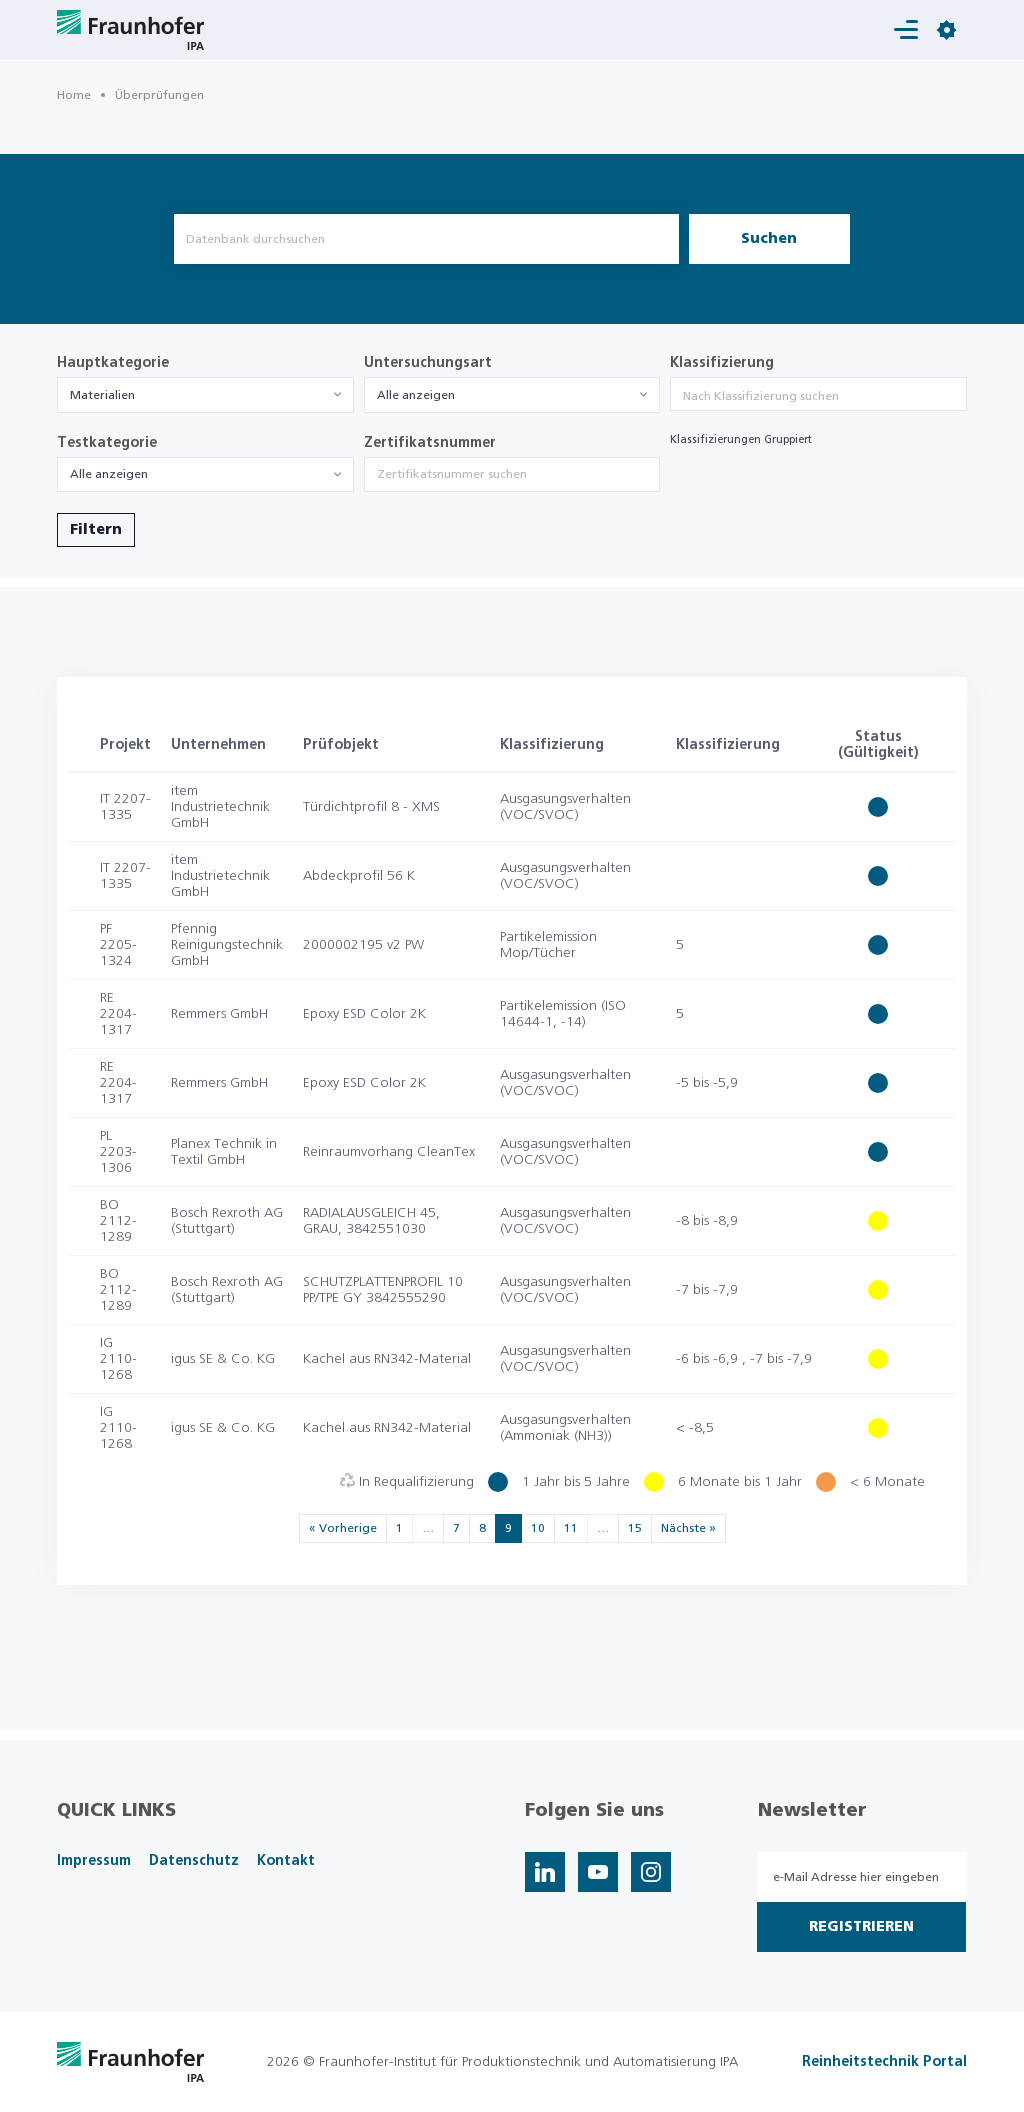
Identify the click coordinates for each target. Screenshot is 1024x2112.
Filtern (96, 530)
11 (571, 1528)
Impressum (94, 1861)
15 (635, 1528)
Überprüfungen (159, 95)
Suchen (769, 239)
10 (538, 1528)
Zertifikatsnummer (430, 443)
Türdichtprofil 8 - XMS (371, 807)
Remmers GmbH (219, 1014)
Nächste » (688, 1528)
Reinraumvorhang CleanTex (389, 1152)
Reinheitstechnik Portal (884, 2062)
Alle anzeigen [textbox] (416, 395)
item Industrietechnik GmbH (220, 807)
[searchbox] (818, 396)
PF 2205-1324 (118, 945)
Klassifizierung (722, 363)
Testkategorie (107, 443)
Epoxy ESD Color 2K (364, 1014)
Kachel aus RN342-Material (387, 1359)
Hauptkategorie (113, 363)
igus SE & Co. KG (223, 1359)
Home (74, 95)
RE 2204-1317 (118, 1014)
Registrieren (861, 1927)
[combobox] (205, 395)
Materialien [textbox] (102, 395)
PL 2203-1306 (118, 1152)
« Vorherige (343, 1528)
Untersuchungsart (428, 363)
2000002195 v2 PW (363, 945)
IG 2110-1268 (118, 1359)
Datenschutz (194, 1861)
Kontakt (286, 1861)
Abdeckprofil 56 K (359, 876)
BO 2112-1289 (118, 1221)
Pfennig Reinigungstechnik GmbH (227, 945)
